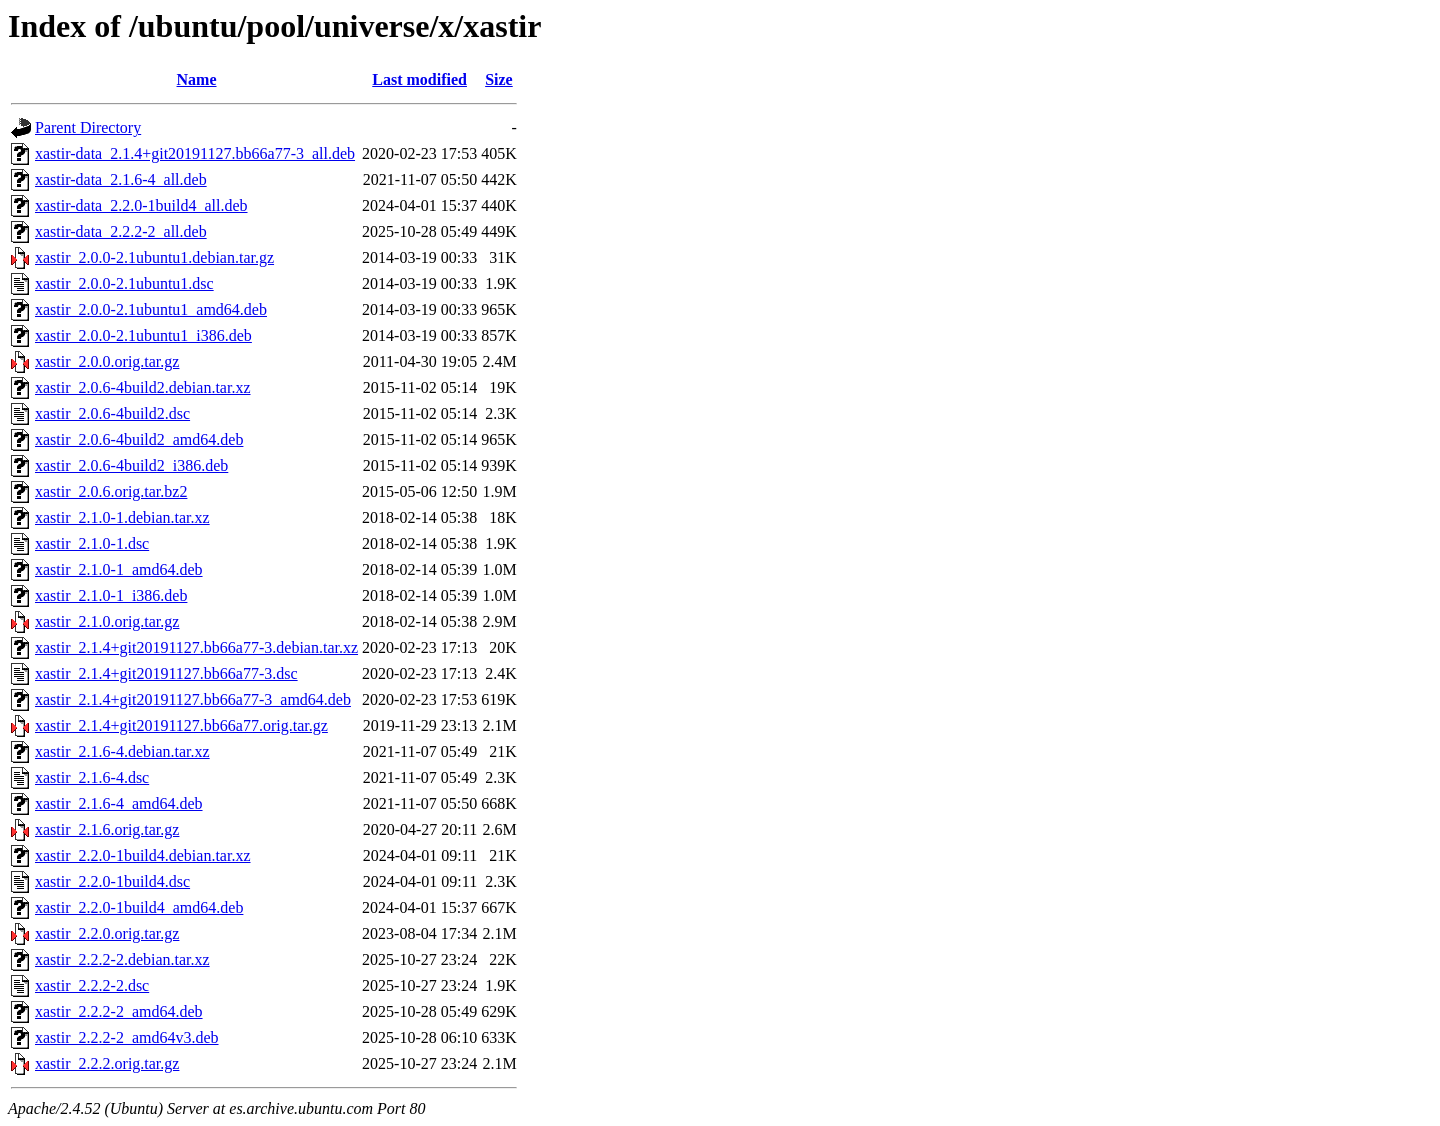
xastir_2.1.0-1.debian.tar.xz (122, 517)
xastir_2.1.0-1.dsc (92, 543)
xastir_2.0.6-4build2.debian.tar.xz (143, 387)
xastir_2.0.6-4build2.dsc (112, 413)
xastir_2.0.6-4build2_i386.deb (131, 465)
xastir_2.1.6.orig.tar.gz (107, 829)
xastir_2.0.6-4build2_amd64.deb (139, 439)
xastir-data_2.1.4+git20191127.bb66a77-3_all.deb (195, 153)
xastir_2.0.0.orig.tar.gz (107, 361)
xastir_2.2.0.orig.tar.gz (107, 933)
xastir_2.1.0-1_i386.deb (111, 595)
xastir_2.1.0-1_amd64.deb (119, 569)
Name (197, 79)
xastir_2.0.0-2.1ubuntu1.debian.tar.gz (154, 257)
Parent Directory (88, 127)
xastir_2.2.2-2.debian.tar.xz (122, 959)
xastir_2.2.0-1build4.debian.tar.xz (143, 855)
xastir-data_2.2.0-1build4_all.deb (141, 205)
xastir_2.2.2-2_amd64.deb (119, 1011)
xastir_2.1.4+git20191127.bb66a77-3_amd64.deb (193, 699)
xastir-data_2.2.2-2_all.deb (121, 231)
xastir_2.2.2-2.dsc (92, 985)
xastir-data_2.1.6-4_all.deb (121, 179)
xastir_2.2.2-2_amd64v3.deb (127, 1037)
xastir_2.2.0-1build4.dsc (112, 881)
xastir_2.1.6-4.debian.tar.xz (122, 751)
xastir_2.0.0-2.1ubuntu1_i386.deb (143, 335)
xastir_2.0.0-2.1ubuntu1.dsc (124, 283)
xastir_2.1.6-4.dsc (92, 777)
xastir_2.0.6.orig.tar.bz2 (111, 491)
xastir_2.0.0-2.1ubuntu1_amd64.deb (151, 309)
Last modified (419, 79)
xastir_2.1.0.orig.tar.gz (107, 621)
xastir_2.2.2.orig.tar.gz (107, 1063)
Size (499, 79)
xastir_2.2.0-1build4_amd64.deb (139, 907)
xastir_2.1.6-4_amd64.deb (119, 803)
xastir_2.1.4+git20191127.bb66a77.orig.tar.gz (181, 725)
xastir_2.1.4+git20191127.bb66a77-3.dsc (166, 673)
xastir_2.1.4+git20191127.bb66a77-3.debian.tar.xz (196, 647)
